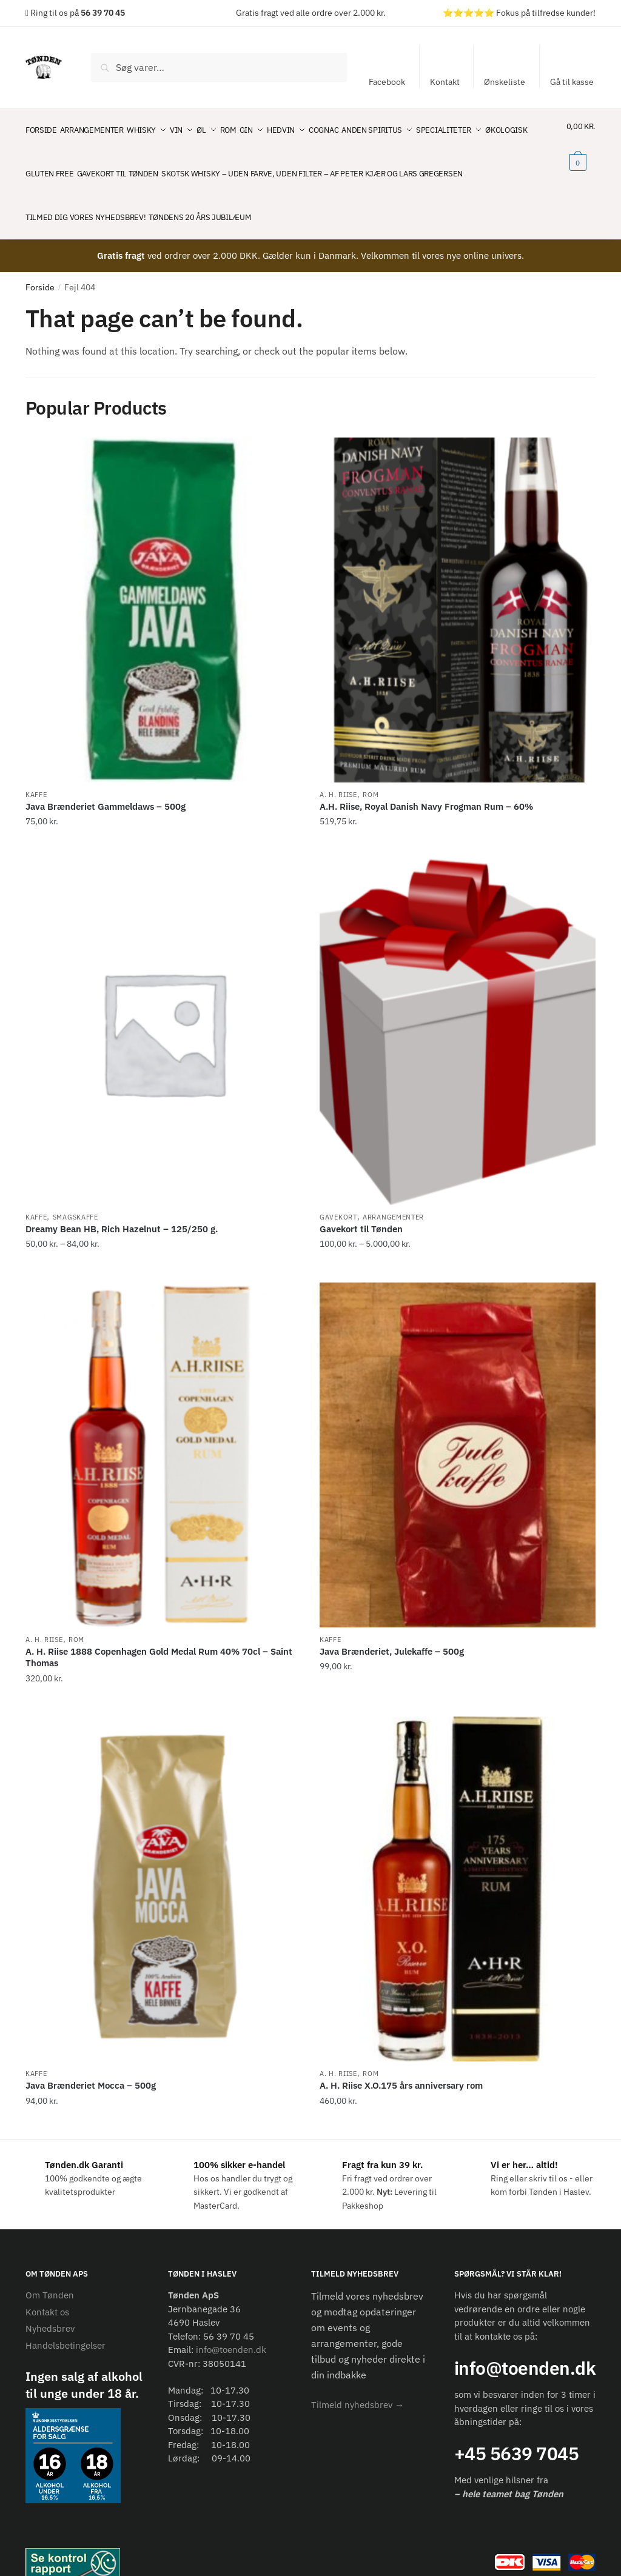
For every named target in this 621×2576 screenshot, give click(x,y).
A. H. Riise (338, 773)
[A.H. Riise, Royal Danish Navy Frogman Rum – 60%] (458, 588)
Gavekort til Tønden (361, 1207)
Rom (370, 773)
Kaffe (36, 773)
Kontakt (445, 81)
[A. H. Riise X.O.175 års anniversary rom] (458, 1867)
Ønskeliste (504, 81)
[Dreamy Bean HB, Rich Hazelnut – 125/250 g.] (163, 1010)
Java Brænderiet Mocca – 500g (90, 2063)
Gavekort (338, 1195)
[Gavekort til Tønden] (458, 1010)
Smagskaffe (75, 1195)
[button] (357, 2383)
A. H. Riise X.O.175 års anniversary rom (401, 2063)
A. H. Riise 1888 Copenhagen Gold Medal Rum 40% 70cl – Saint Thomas (158, 1635)
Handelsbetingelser (65, 2323)
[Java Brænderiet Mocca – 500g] (163, 1867)
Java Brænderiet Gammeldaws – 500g (105, 784)
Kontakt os (47, 2290)
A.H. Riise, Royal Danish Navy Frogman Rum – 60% (426, 784)
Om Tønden (49, 2273)
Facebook (387, 81)
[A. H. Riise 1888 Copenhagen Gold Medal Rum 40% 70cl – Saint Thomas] (163, 1433)
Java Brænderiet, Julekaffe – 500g (392, 1629)
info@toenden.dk (231, 2328)
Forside (40, 265)
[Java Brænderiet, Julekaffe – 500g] (458, 1433)
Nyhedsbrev (50, 2306)
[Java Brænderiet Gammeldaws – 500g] (163, 588)
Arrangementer (393, 1195)
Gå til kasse (572, 81)
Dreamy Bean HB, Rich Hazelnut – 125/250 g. (121, 1207)
